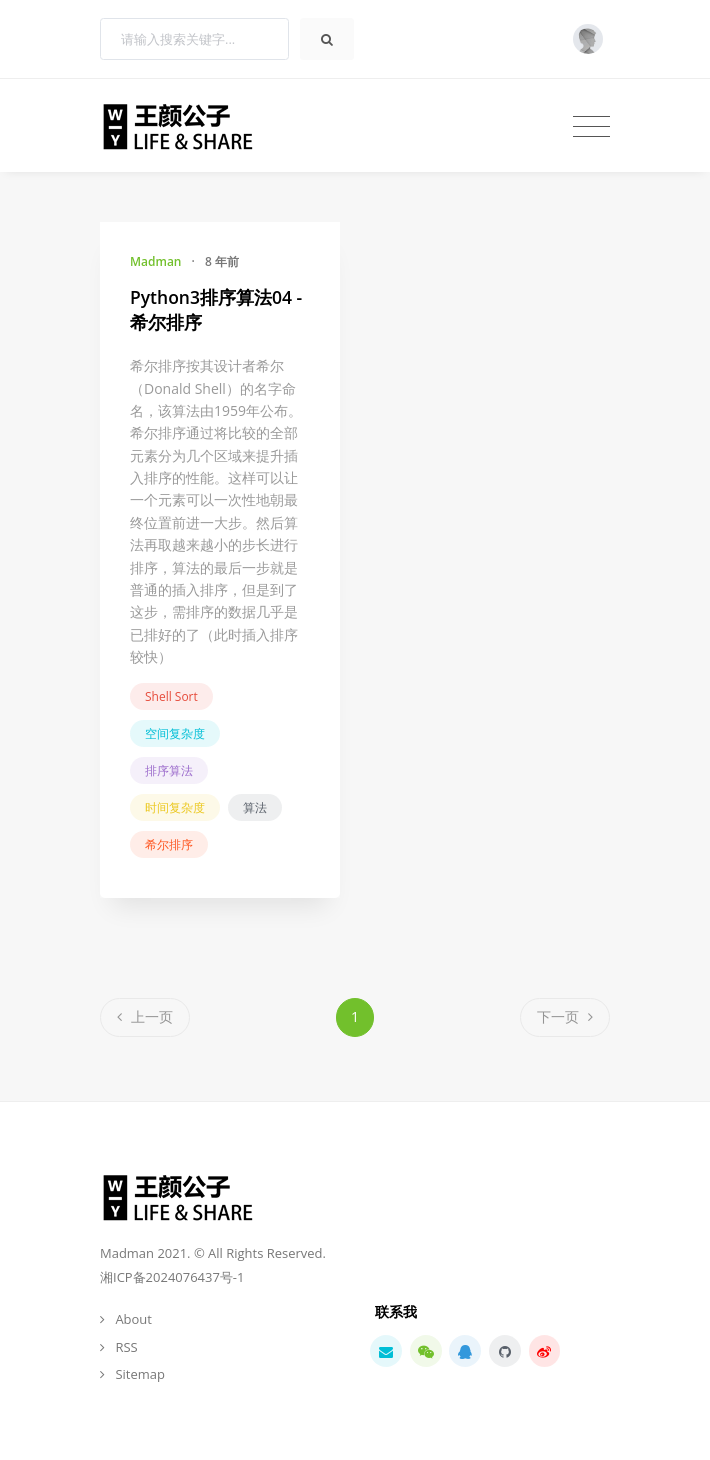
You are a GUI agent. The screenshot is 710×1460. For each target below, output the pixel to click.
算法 (255, 807)
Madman (155, 261)
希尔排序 (169, 844)
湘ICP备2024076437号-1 (172, 1277)
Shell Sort (171, 696)
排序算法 (169, 770)
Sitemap (140, 1374)
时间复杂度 (175, 807)
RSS (126, 1347)
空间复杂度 (175, 733)
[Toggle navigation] (591, 126)
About (133, 1319)
